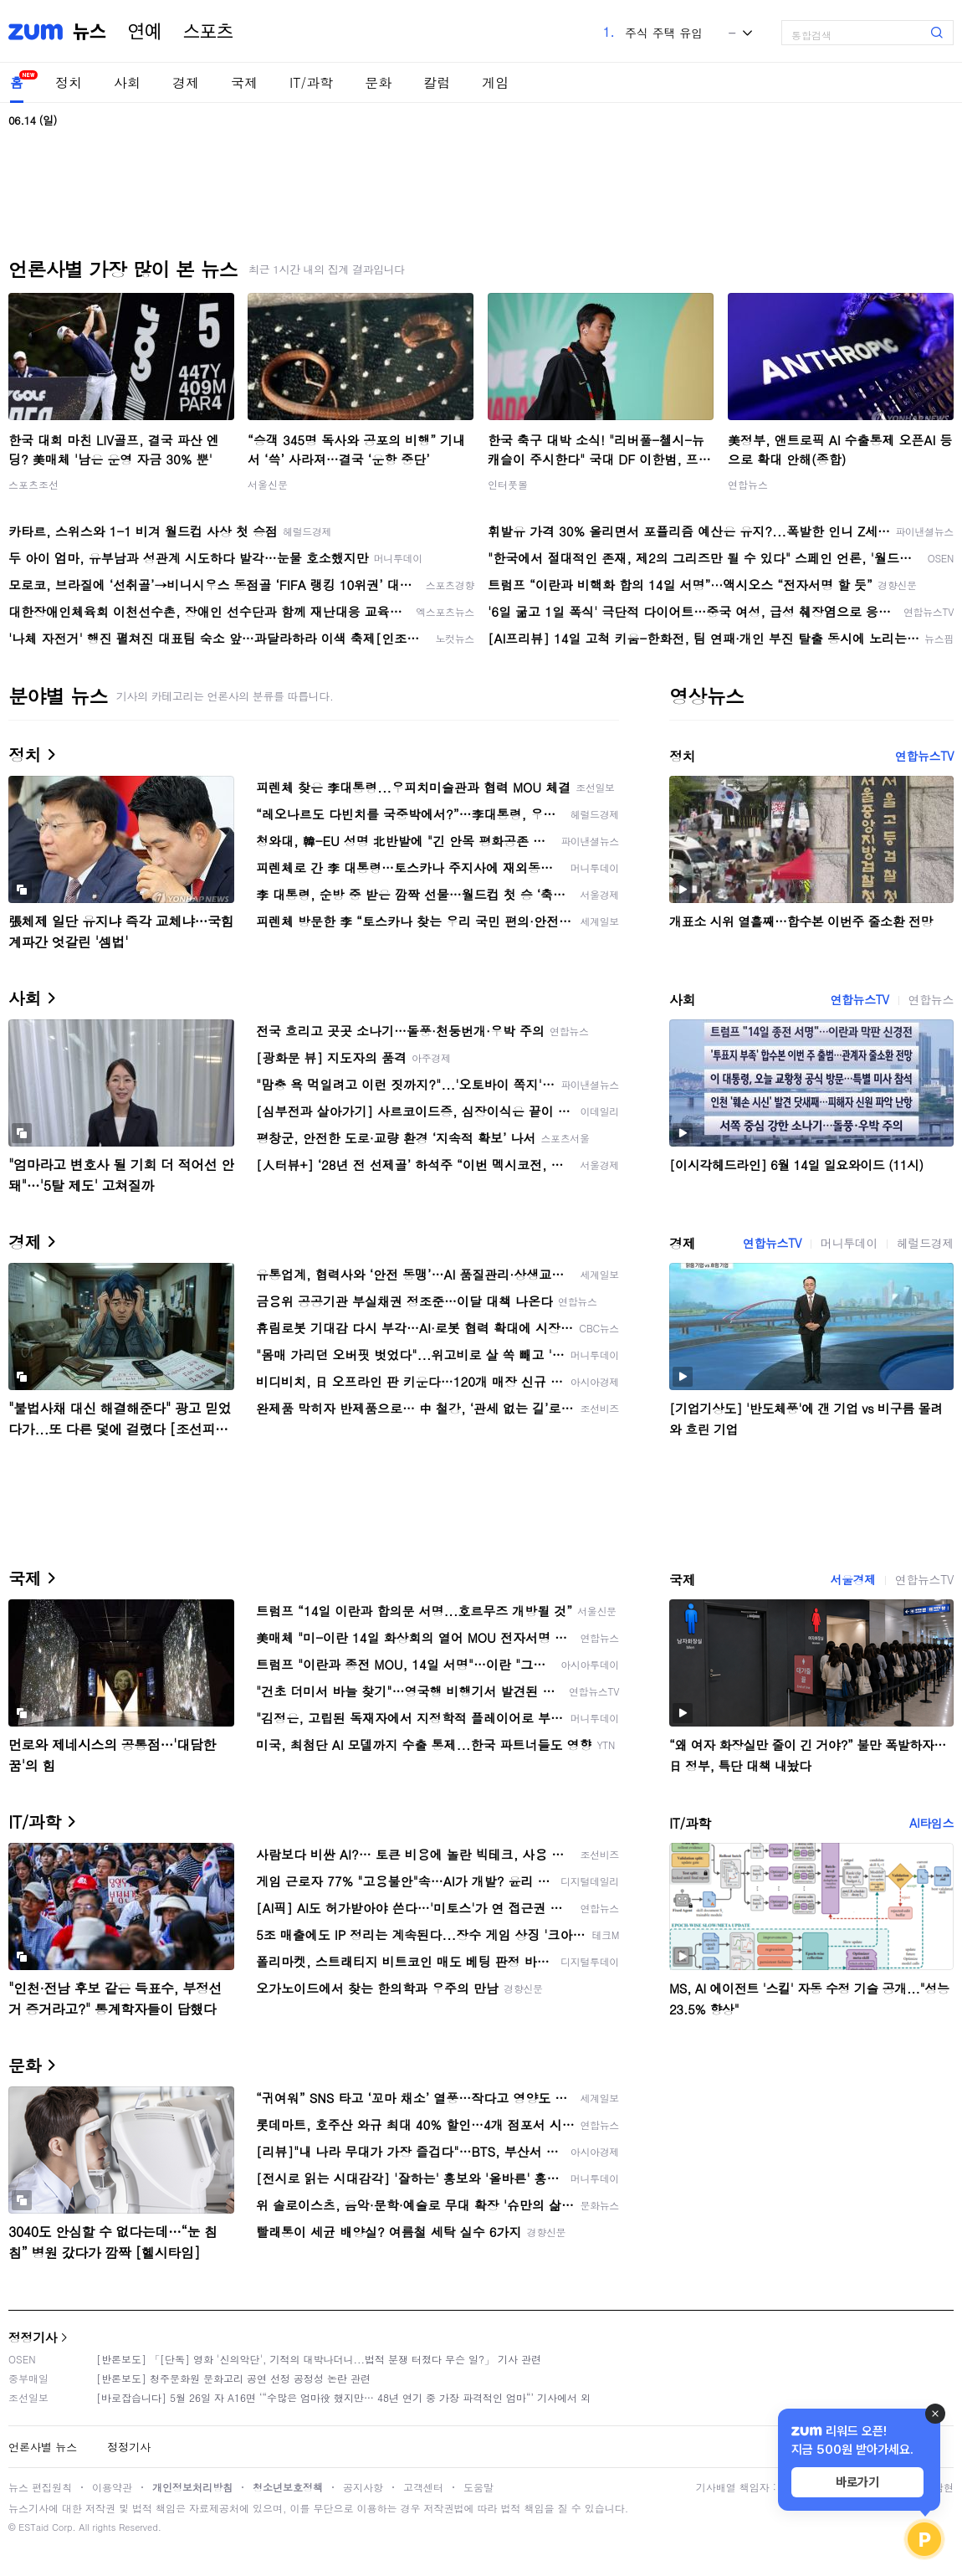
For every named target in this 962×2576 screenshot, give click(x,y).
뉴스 (89, 32)
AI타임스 (931, 1822)
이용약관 (112, 2487)
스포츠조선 (33, 484)
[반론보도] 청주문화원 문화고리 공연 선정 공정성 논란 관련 (233, 2378)
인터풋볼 (508, 484)
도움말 (478, 2487)
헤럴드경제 (925, 1242)
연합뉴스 (748, 484)
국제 (244, 82)
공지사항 (363, 2487)
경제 (185, 82)
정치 (68, 82)
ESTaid (33, 2527)
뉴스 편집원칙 (40, 2487)
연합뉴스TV (924, 755)
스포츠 (208, 32)
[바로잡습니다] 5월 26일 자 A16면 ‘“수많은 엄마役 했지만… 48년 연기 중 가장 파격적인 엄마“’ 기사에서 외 (343, 2397)
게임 (495, 82)
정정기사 (32, 2337)
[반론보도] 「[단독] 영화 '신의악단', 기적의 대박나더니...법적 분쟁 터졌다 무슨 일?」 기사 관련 (318, 2359)
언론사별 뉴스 (42, 2447)
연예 (144, 32)
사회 (127, 82)
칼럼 (436, 82)
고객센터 (423, 2487)
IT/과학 (311, 82)
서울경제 (852, 1579)
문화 (378, 82)
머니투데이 (849, 1242)
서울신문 (268, 484)
